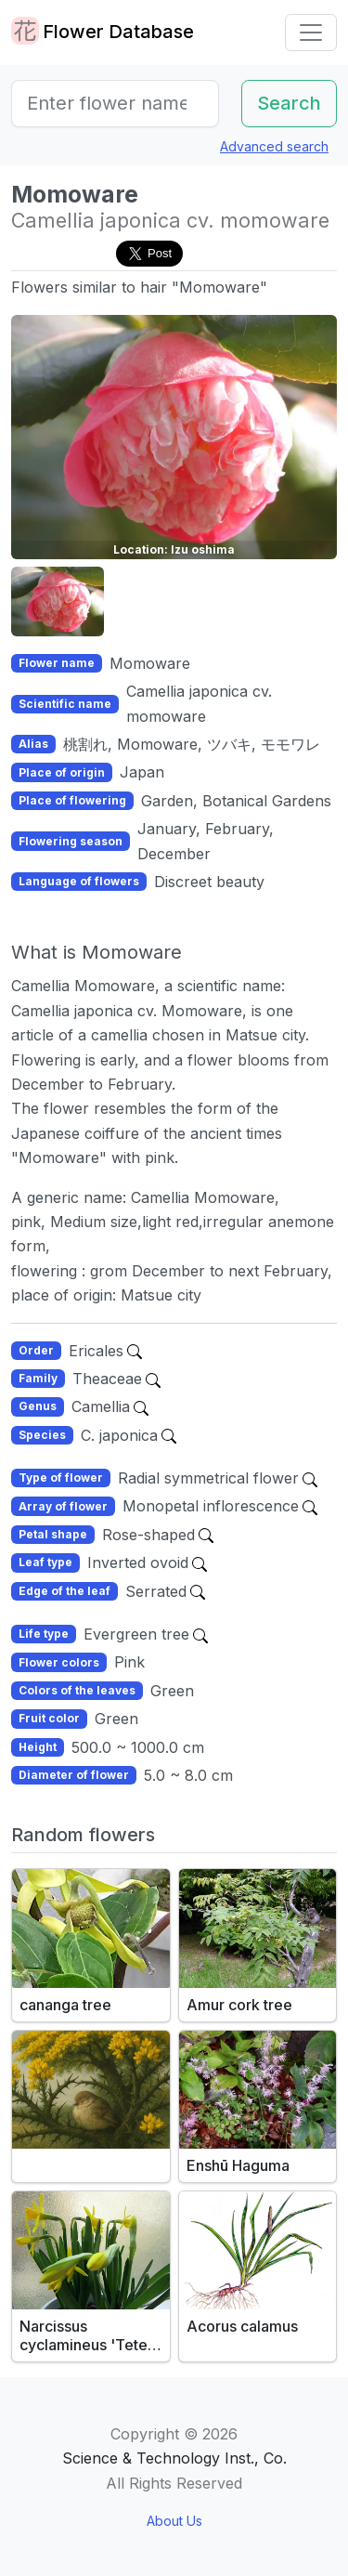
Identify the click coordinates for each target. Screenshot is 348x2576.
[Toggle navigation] (311, 32)
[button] (57, 601)
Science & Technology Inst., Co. (174, 2458)
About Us (174, 2521)
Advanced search (274, 146)
